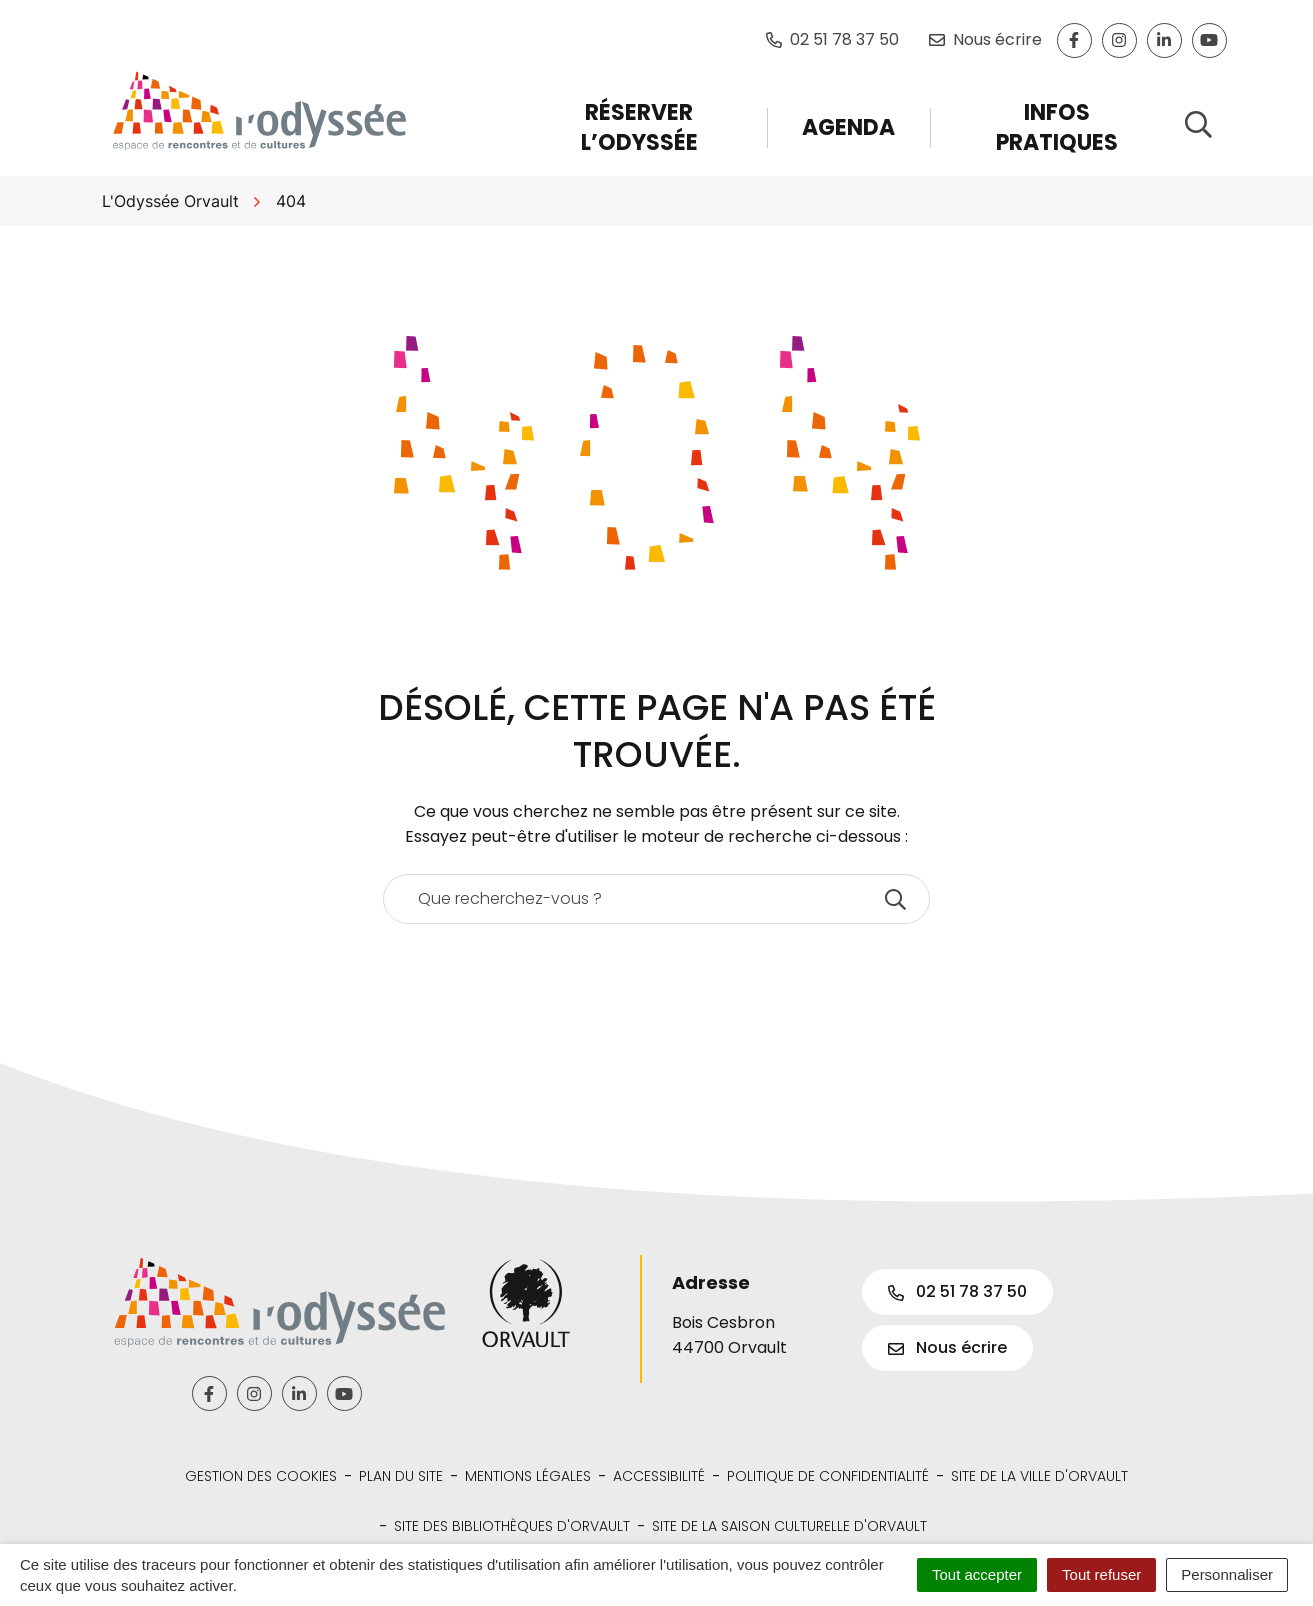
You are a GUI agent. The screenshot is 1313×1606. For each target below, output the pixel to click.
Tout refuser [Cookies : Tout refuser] (1101, 1574)
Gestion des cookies (261, 1476)
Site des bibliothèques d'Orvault (512, 1526)
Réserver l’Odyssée (639, 127)
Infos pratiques (1057, 127)
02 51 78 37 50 (957, 1291)
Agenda (848, 127)
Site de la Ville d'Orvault (1039, 1476)
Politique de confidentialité (828, 1476)
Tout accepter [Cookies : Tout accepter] (977, 1574)
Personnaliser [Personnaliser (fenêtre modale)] (1227, 1574)
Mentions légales (528, 1476)
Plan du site (401, 1476)
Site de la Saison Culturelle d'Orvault (789, 1526)
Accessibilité (659, 1476)
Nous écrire (947, 1347)
